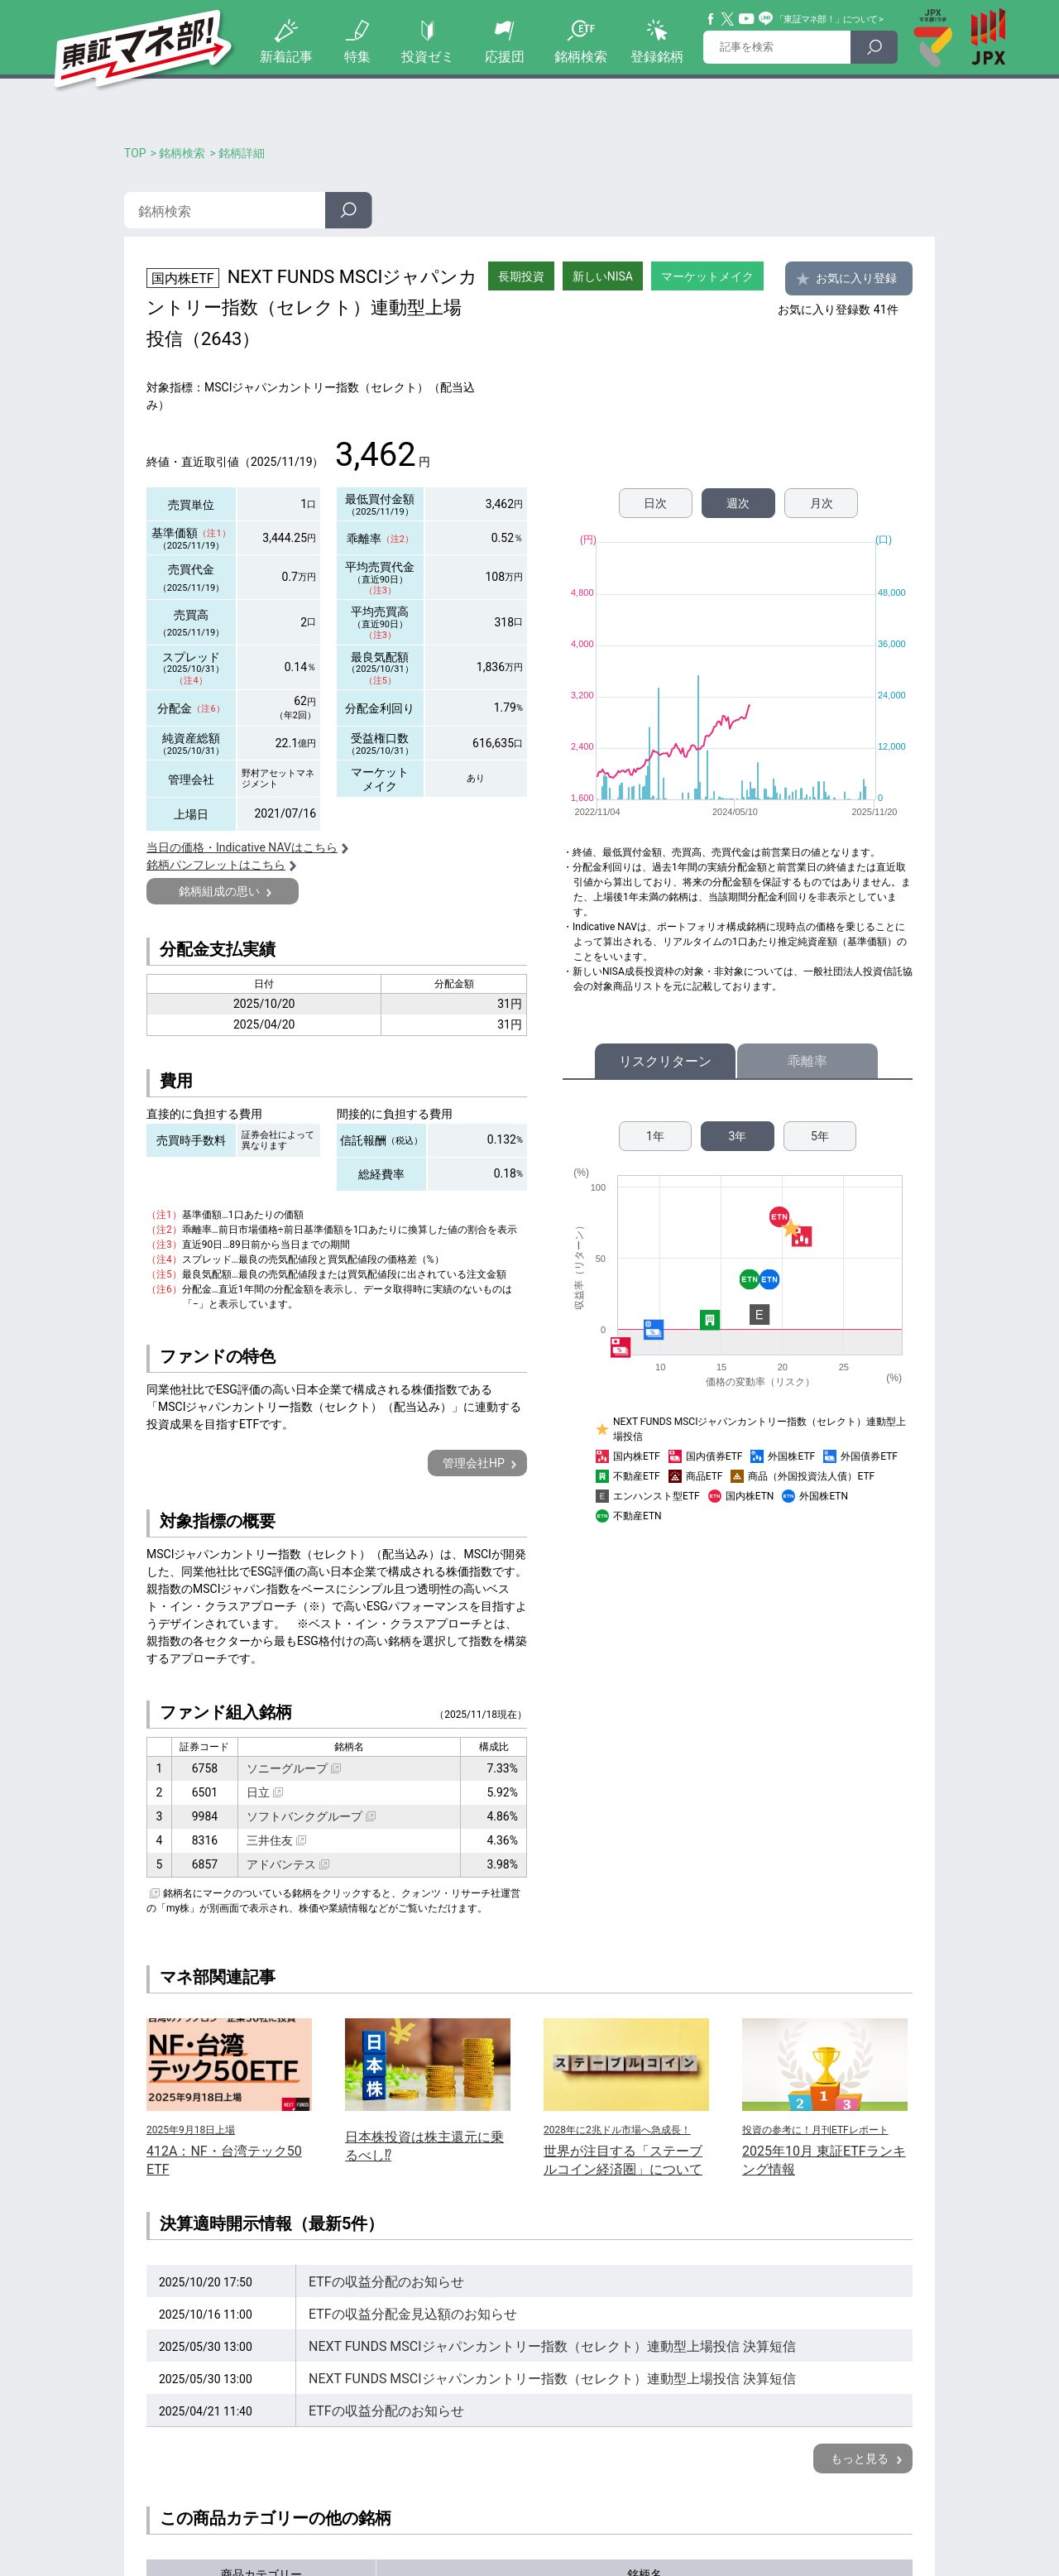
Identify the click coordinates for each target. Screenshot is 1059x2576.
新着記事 (286, 57)
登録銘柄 (656, 57)
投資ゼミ (427, 57)
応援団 (505, 57)
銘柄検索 (580, 57)
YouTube (747, 19)
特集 (357, 57)
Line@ (766, 19)
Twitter (728, 19)
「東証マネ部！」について (826, 19)
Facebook (711, 19)
